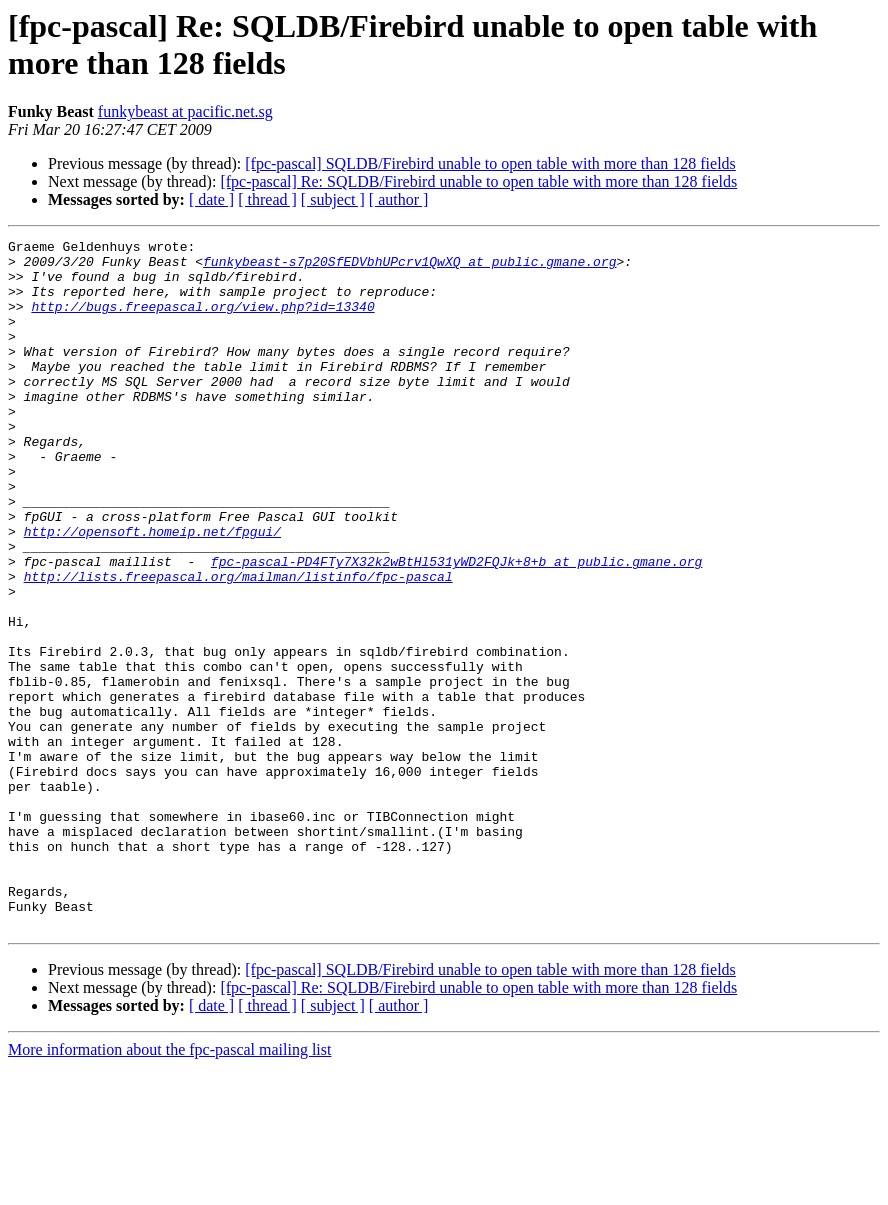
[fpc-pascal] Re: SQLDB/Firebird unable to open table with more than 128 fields (478, 181)
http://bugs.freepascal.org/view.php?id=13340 (202, 321)
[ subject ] (333, 199)
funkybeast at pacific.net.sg (185, 111)
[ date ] (211, 199)
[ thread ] (267, 199)
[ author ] (399, 199)
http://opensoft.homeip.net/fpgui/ (152, 591)
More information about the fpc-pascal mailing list (169, 1187)
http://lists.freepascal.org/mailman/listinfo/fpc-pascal (238, 645)
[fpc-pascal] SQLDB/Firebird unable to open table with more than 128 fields (490, 163)
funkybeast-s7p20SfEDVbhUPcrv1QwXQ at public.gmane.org (409, 267)
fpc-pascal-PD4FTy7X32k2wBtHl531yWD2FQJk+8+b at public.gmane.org (456, 627)
